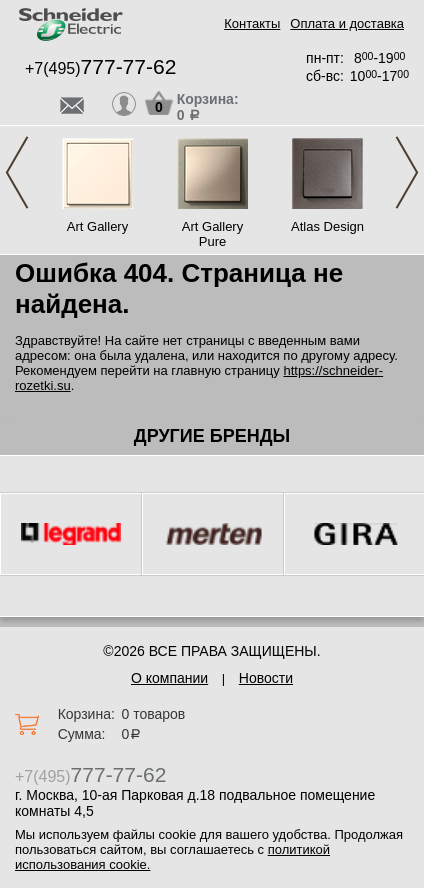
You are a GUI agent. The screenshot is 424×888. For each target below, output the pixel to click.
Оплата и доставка (347, 23)
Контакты (252, 23)
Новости (266, 678)
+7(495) (100, 68)
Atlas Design (327, 226)
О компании (169, 678)
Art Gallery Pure (212, 234)
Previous (17, 172)
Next (407, 172)
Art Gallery (97, 226)
